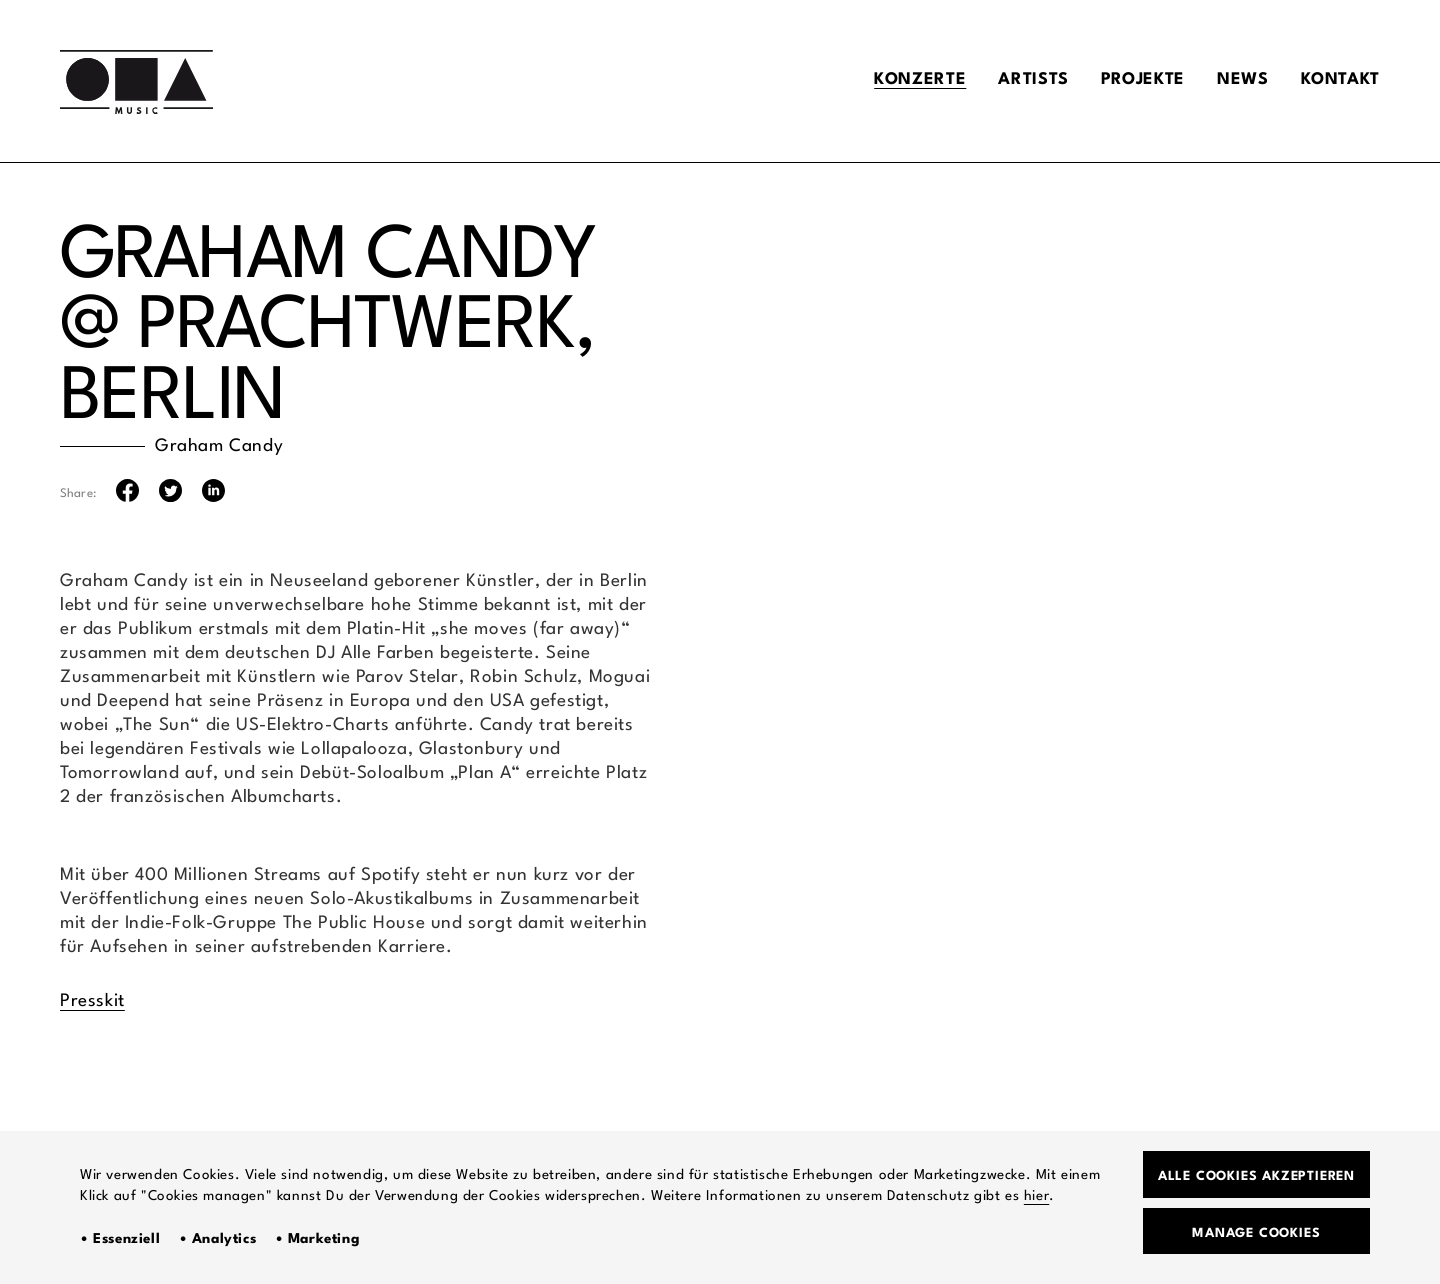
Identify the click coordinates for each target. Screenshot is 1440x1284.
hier (1036, 1193)
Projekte (1130, 80)
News (1234, 80)
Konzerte (897, 80)
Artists (1015, 80)
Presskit (92, 1001)
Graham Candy (219, 446)
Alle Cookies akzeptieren (1256, 1172)
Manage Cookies (1256, 1231)
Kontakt (1337, 80)
